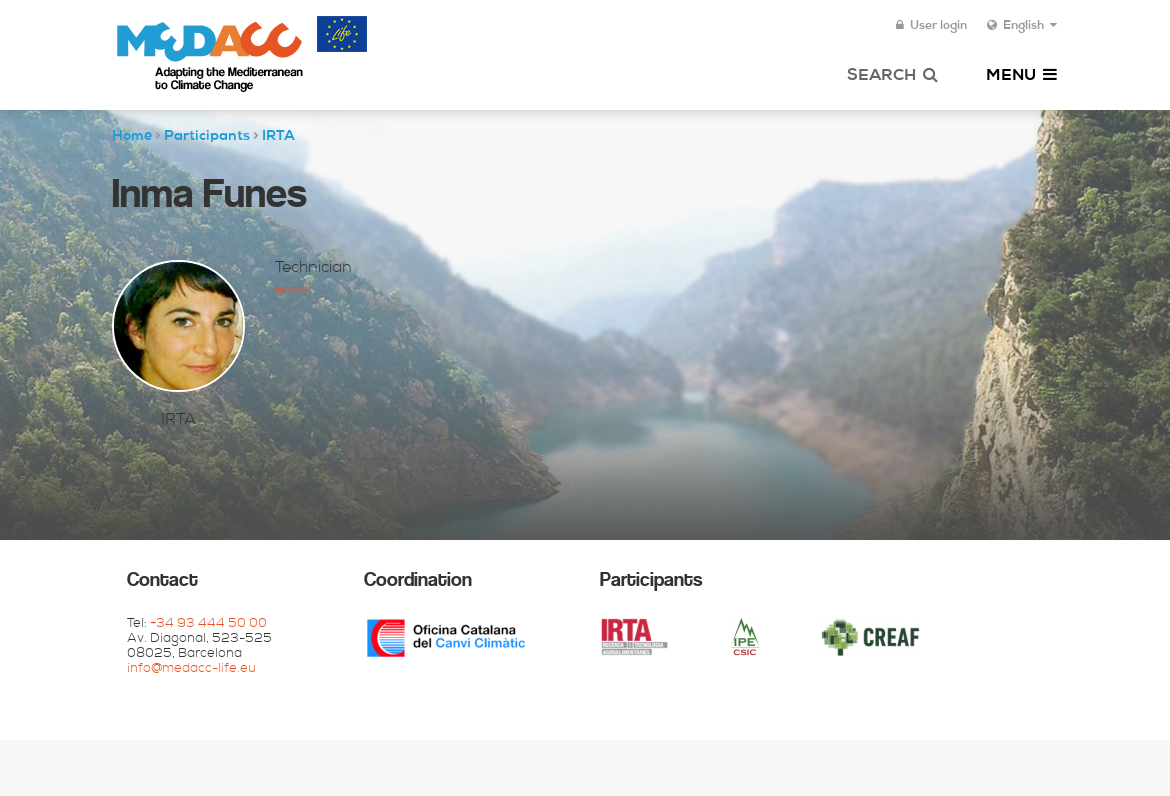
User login (931, 26)
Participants (207, 137)
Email (293, 291)
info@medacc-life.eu (191, 669)
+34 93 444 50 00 (208, 624)
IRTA (278, 137)
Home (132, 137)
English (1022, 26)
